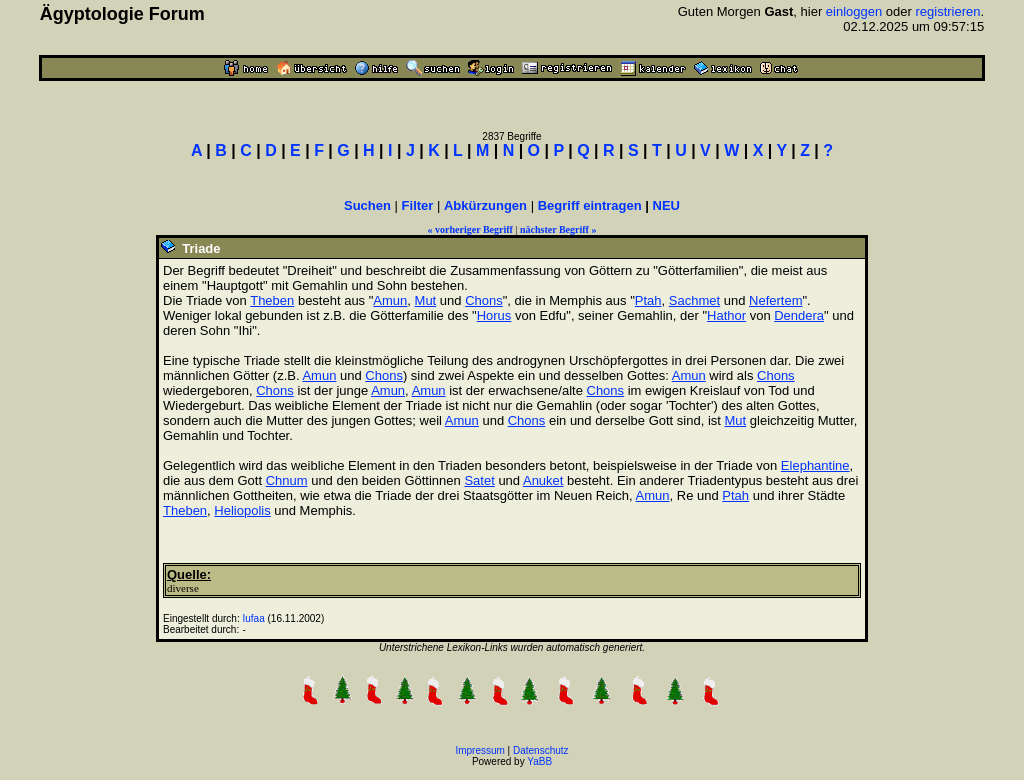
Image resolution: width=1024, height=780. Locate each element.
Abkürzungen (485, 205)
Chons (484, 300)
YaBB (539, 761)
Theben (272, 300)
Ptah (648, 300)
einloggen (854, 11)
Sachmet (694, 300)
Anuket (543, 480)
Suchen (367, 205)
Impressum (479, 750)
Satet (479, 480)
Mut (426, 300)
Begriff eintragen (590, 205)
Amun (390, 300)
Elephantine (815, 465)
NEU (666, 205)
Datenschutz (541, 750)
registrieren (948, 11)
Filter (418, 205)
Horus (494, 315)
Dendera (799, 315)
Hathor (726, 315)
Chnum (287, 480)
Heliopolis (242, 510)
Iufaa (254, 618)
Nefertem (775, 300)
